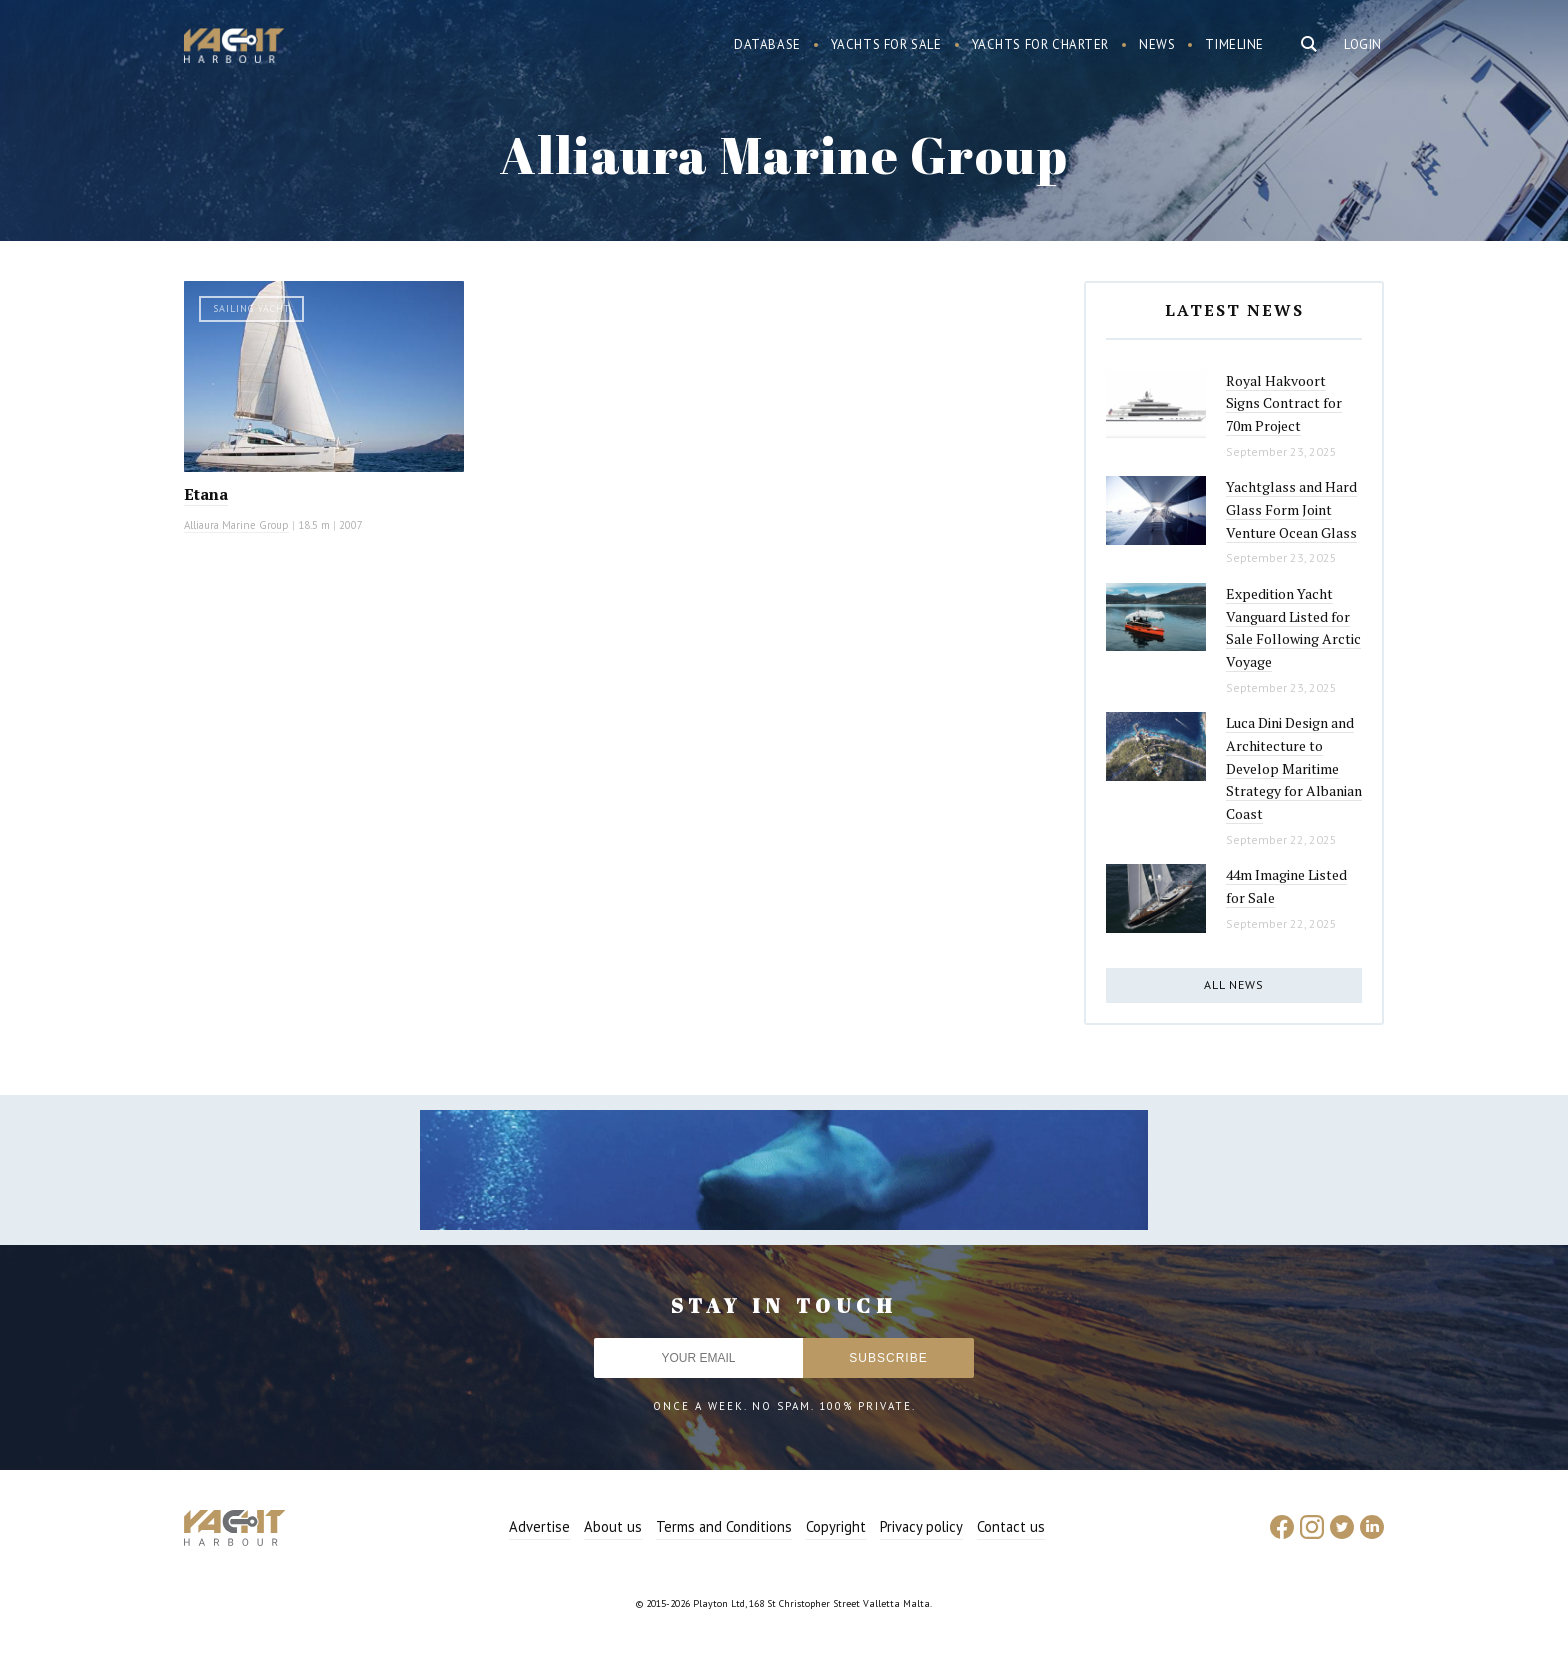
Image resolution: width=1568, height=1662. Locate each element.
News (1157, 44)
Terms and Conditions (724, 1526)
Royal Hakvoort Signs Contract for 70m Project (1284, 403)
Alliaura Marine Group (236, 525)
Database (767, 44)
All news (1234, 984)
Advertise (539, 1526)
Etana (206, 494)
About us (613, 1526)
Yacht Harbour (234, 48)
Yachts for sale (886, 44)
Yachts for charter (1041, 44)
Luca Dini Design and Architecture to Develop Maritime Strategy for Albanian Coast (1294, 768)
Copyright (836, 1526)
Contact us (1011, 1526)
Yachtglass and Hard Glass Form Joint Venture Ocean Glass (1291, 509)
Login (1363, 44)
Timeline (1234, 44)
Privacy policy (921, 1526)
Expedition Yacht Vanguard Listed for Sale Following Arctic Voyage (1293, 627)
